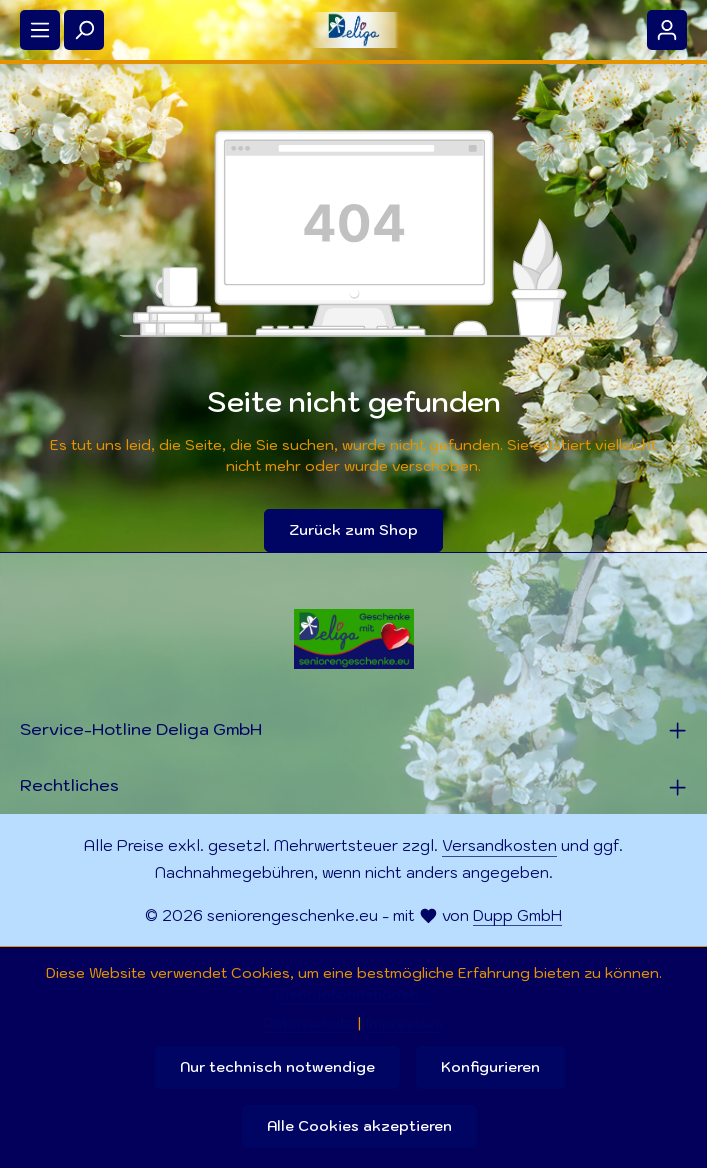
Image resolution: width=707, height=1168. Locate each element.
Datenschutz (309, 1023)
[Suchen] (84, 30)
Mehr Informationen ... (354, 994)
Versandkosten (499, 845)
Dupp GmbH (517, 915)
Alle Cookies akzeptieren (359, 1126)
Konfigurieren (490, 1067)
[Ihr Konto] (667, 30)
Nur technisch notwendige (277, 1067)
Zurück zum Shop (353, 530)
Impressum (404, 1023)
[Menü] (40, 30)
